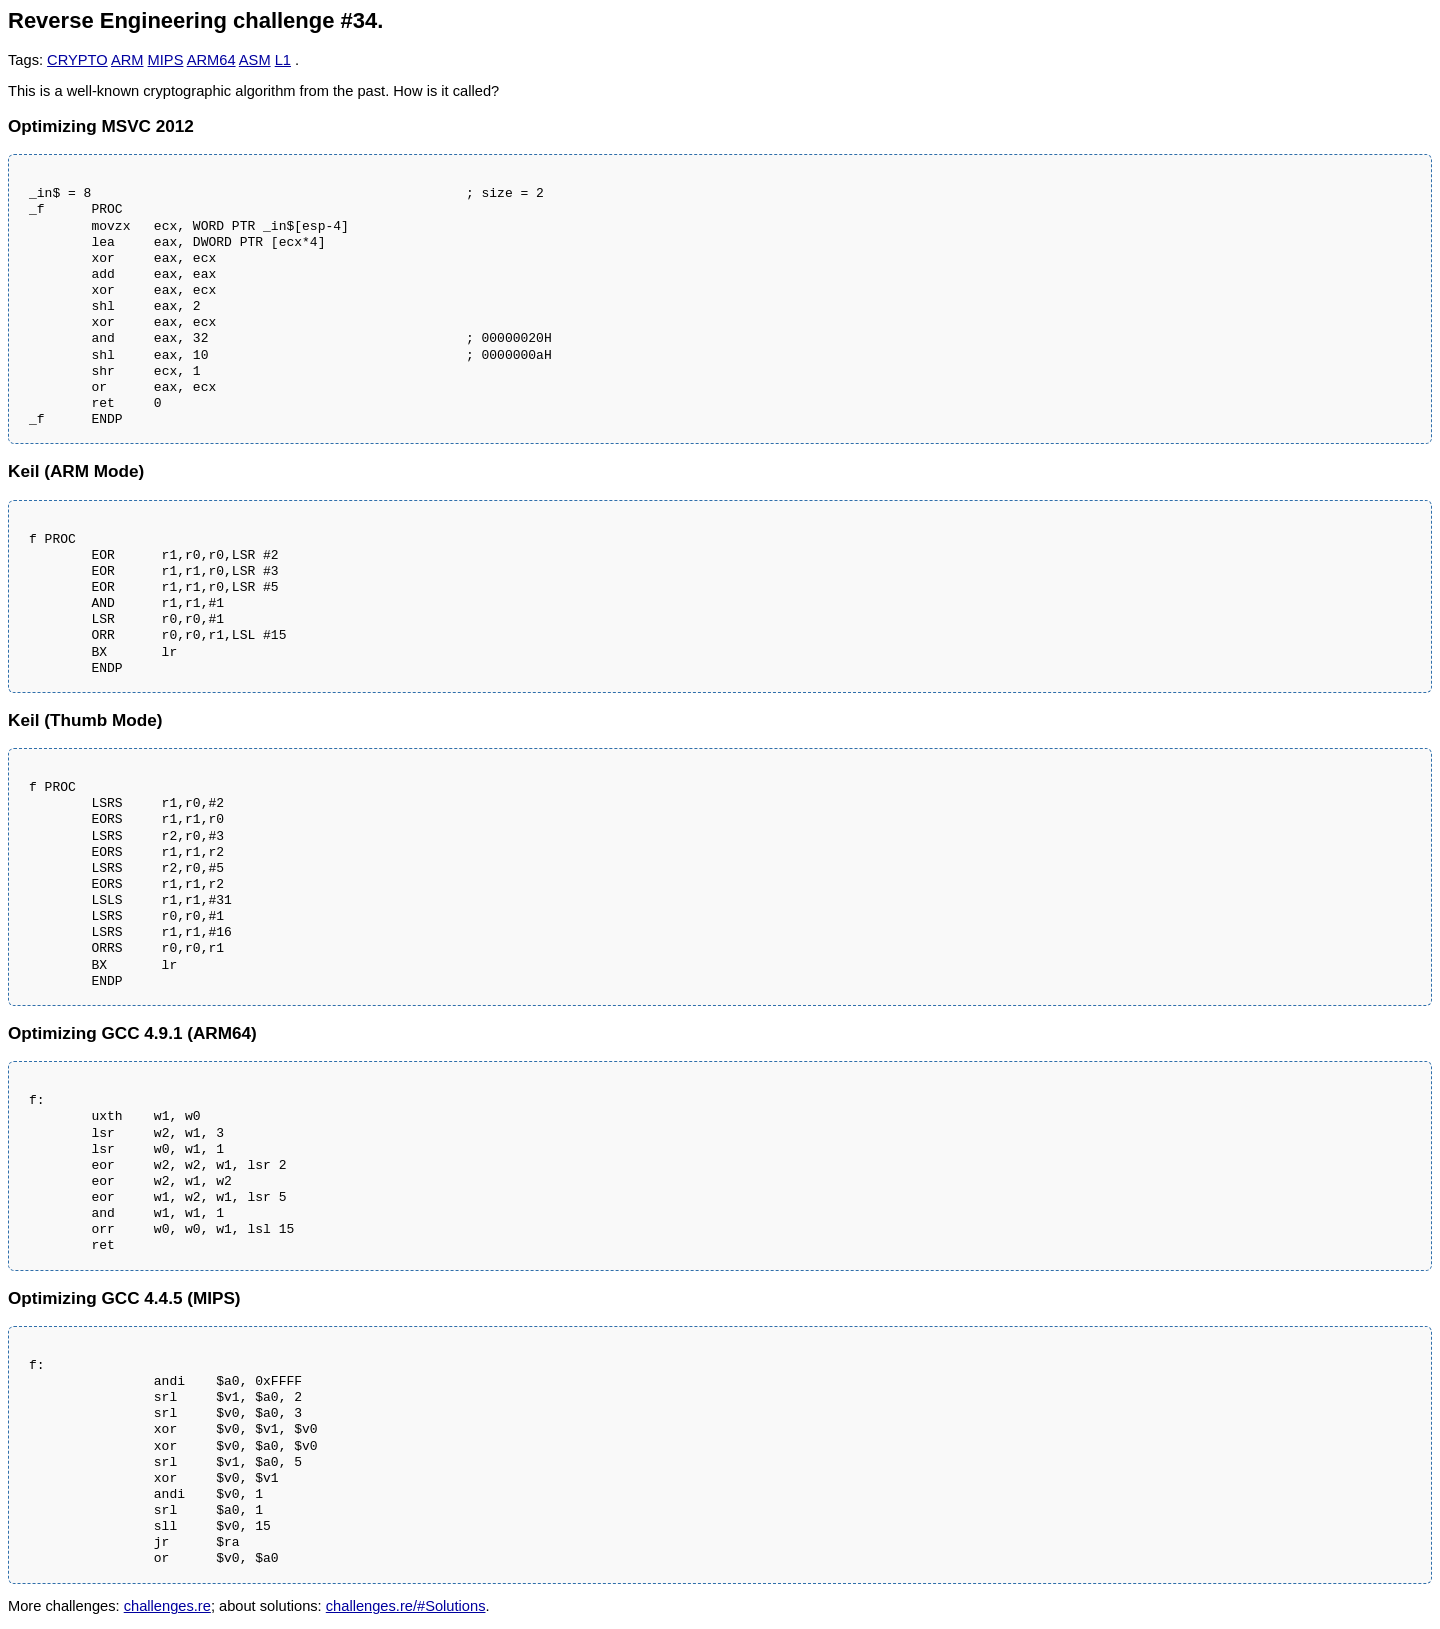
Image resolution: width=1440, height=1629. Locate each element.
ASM (255, 60)
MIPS (166, 60)
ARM (127, 60)
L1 (283, 60)
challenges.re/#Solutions (406, 1606)
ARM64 (211, 60)
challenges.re (167, 1606)
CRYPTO (77, 60)
